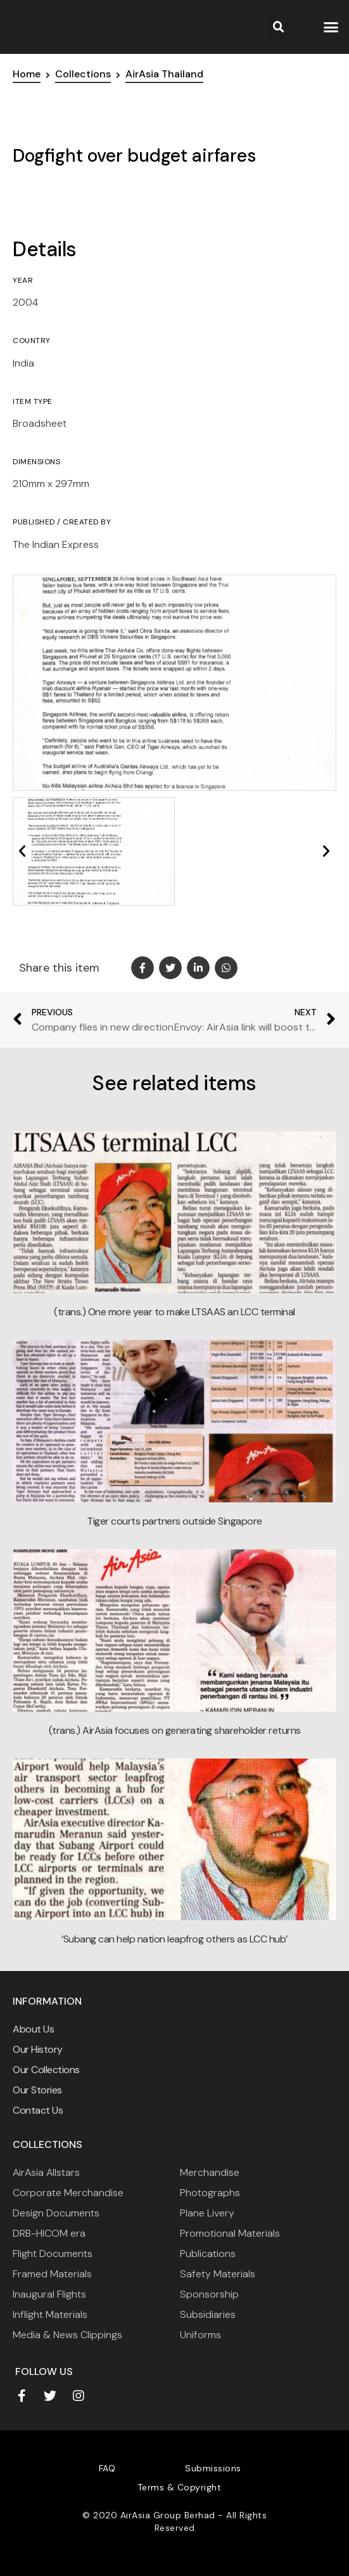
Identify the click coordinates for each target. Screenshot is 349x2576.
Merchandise (209, 2172)
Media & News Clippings (67, 2334)
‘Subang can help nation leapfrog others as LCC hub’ (174, 1939)
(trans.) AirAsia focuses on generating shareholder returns (175, 1730)
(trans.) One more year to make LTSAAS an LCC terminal (174, 1311)
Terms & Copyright (179, 2487)
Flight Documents (52, 2253)
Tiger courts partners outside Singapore (174, 1521)
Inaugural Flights (49, 2294)
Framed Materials (52, 2273)
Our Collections (46, 2069)
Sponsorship (209, 2294)
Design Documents (56, 2213)
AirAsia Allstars (46, 2172)
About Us (33, 2029)
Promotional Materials (230, 2233)
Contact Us (38, 2110)
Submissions (213, 2468)
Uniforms (200, 2334)
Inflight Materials (50, 2314)
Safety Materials (217, 2273)
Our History (38, 2049)
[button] (331, 27)
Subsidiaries (208, 2314)
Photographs (210, 2192)
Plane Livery (207, 2213)
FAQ (107, 2468)
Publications (208, 2253)
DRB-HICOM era (49, 2233)
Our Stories (37, 2090)
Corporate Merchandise (68, 2192)
